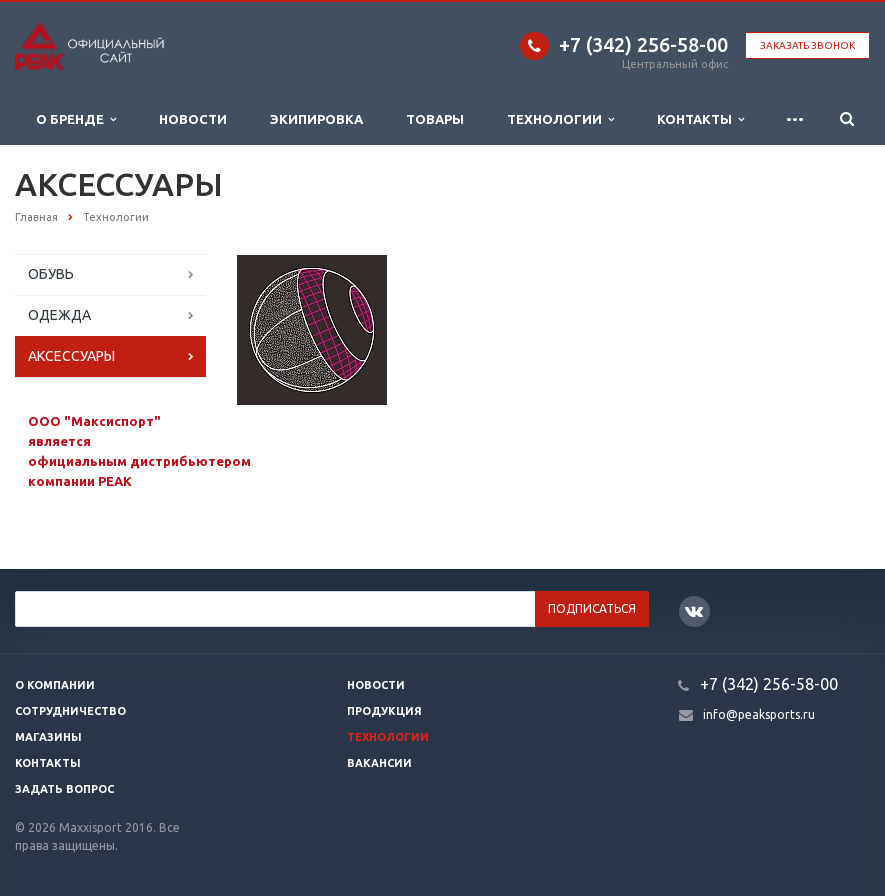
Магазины (48, 737)
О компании (55, 685)
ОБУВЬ (51, 274)
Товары (435, 119)
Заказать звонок (807, 45)
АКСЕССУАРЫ (71, 356)
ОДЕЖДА (59, 315)
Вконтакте (694, 610)
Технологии (560, 119)
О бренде (76, 119)
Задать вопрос (64, 789)
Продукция (384, 711)
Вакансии (379, 763)
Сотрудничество (70, 711)
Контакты (700, 119)
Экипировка (316, 119)
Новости (193, 119)
